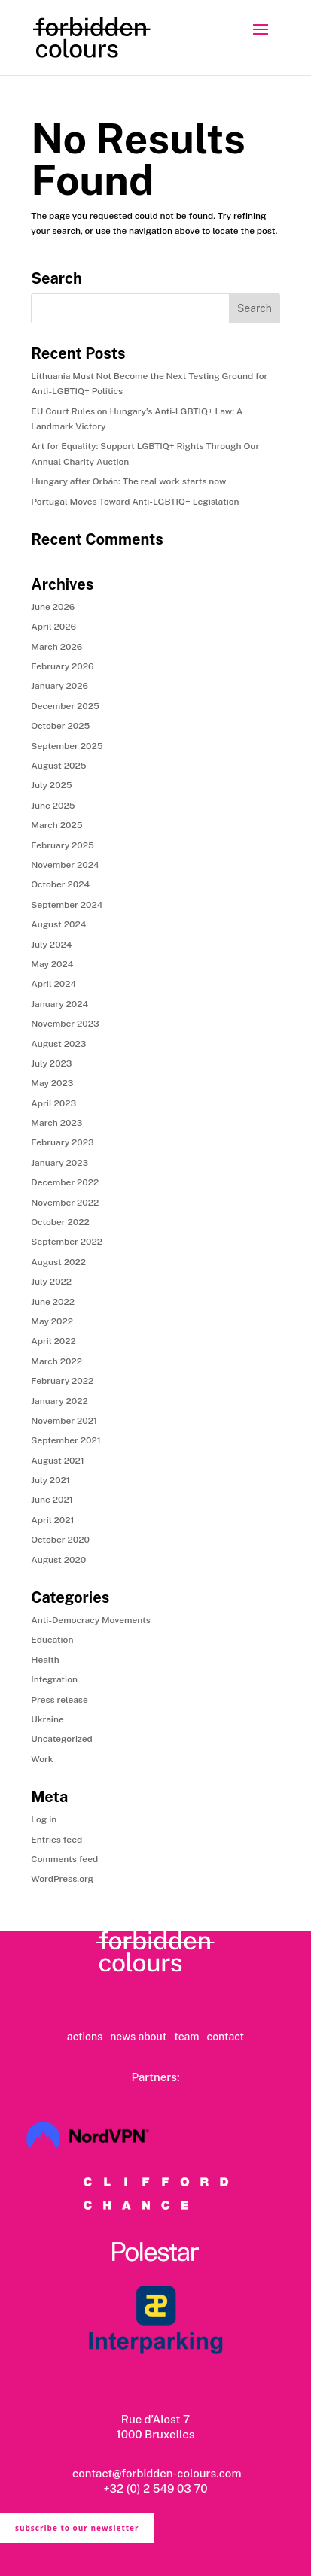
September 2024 (66, 905)
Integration (54, 1679)
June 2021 (51, 1499)
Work (42, 1759)
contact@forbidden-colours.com (156, 2473)
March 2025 (56, 825)
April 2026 (53, 626)
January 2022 (59, 1401)
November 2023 (65, 1023)
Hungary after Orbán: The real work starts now (128, 481)
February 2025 (62, 845)
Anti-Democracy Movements (91, 1620)
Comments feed (64, 1859)
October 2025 (60, 726)
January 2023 (59, 1163)
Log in (43, 1819)
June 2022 (53, 1302)
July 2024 (51, 944)
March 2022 (56, 1361)
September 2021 (65, 1440)
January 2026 (59, 686)
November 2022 (65, 1202)
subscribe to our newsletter (77, 2528)
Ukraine (47, 1719)
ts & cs (88, 2568)
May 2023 (52, 1083)
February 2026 (62, 666)
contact (226, 2037)
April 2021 (52, 1520)
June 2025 (53, 805)
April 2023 (53, 1103)
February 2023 (62, 1142)
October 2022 (60, 1222)
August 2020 (58, 1560)
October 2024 (60, 884)
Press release (59, 1700)
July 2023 (51, 1063)
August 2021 (57, 1460)
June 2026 (53, 607)
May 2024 (52, 964)
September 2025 (66, 746)
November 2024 (65, 865)
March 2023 (56, 1123)
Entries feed (56, 1839)
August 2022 (58, 1262)
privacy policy (126, 2568)
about (152, 2037)
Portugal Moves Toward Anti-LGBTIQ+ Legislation (135, 501)
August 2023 (58, 1044)
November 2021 (64, 1420)
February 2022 (62, 1381)
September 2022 (66, 1241)
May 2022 (52, 1321)
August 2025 (58, 765)
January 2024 (59, 1004)
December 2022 (65, 1182)
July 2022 (51, 1281)
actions (84, 2037)
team (186, 2037)
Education (52, 1639)
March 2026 (56, 647)
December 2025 (65, 706)
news (123, 2037)
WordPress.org (62, 1879)
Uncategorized (61, 1739)
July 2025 (51, 785)
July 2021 (50, 1480)
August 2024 (58, 924)
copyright (217, 2568)
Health (45, 1660)
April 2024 (53, 984)
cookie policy (176, 2568)
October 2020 (60, 1539)
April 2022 (53, 1341)
